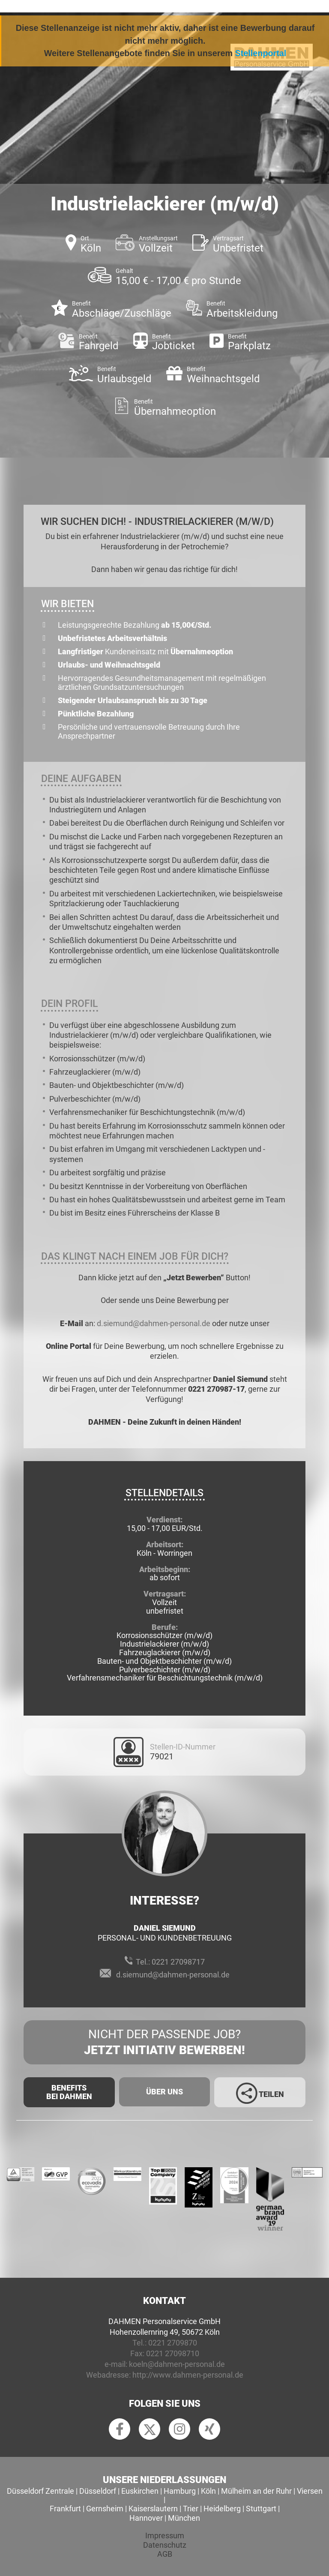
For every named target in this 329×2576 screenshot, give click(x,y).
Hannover (146, 2517)
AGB (164, 2553)
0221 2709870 (172, 2342)
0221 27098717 (178, 1961)
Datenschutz (164, 2544)
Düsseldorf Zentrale (40, 2490)
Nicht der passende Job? (164, 2042)
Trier (190, 2508)
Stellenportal (261, 53)
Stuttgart (261, 2508)
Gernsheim (104, 2508)
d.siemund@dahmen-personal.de (153, 1323)
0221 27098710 (172, 2353)
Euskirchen (140, 2490)
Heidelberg (222, 2508)
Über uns (164, 2091)
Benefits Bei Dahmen (69, 2092)
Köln (208, 2490)
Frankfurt (65, 2508)
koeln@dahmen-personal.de (177, 2364)
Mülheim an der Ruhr (256, 2490)
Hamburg (180, 2490)
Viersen (310, 2490)
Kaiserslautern (153, 2508)
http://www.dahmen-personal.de (187, 2374)
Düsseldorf (97, 2490)
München (184, 2517)
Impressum (164, 2535)
